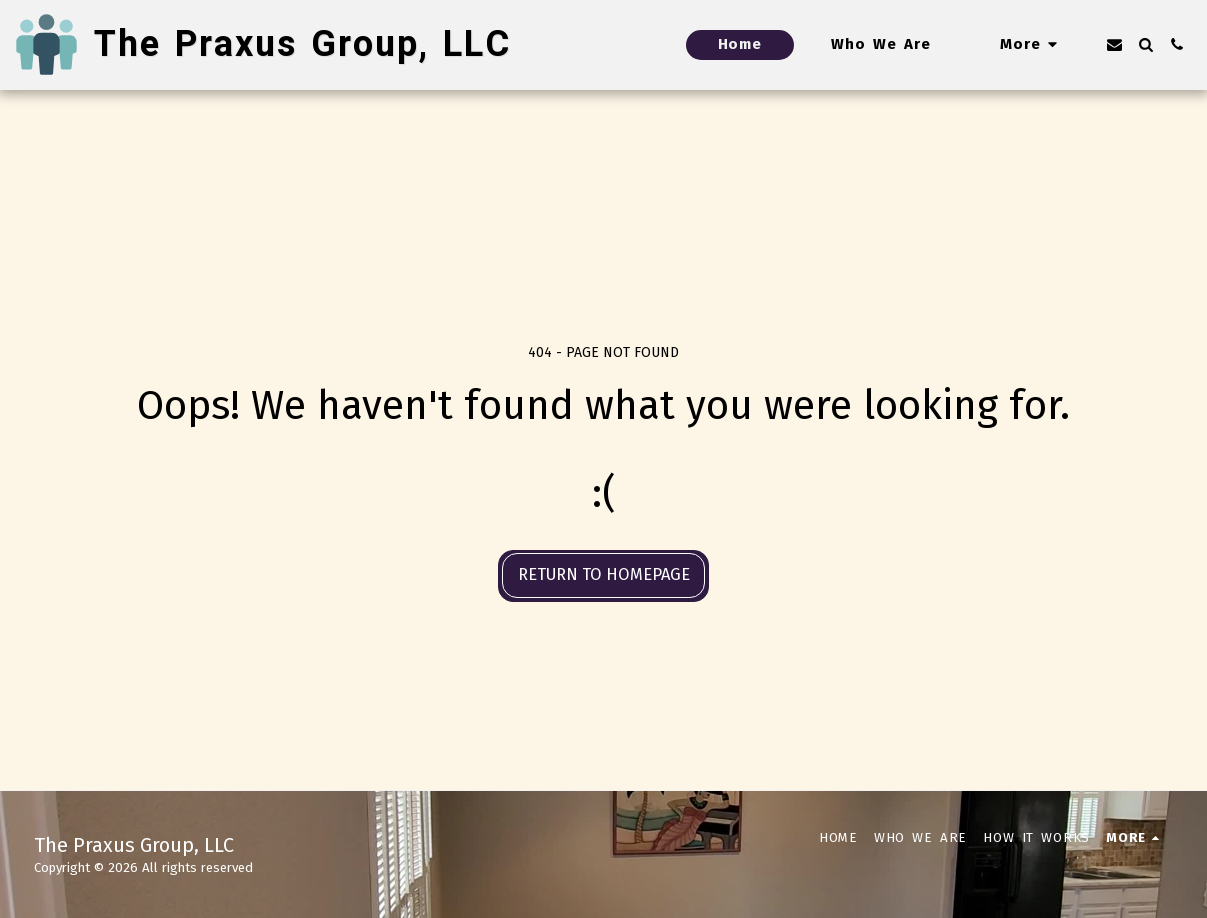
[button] (1114, 44)
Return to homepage (604, 574)
